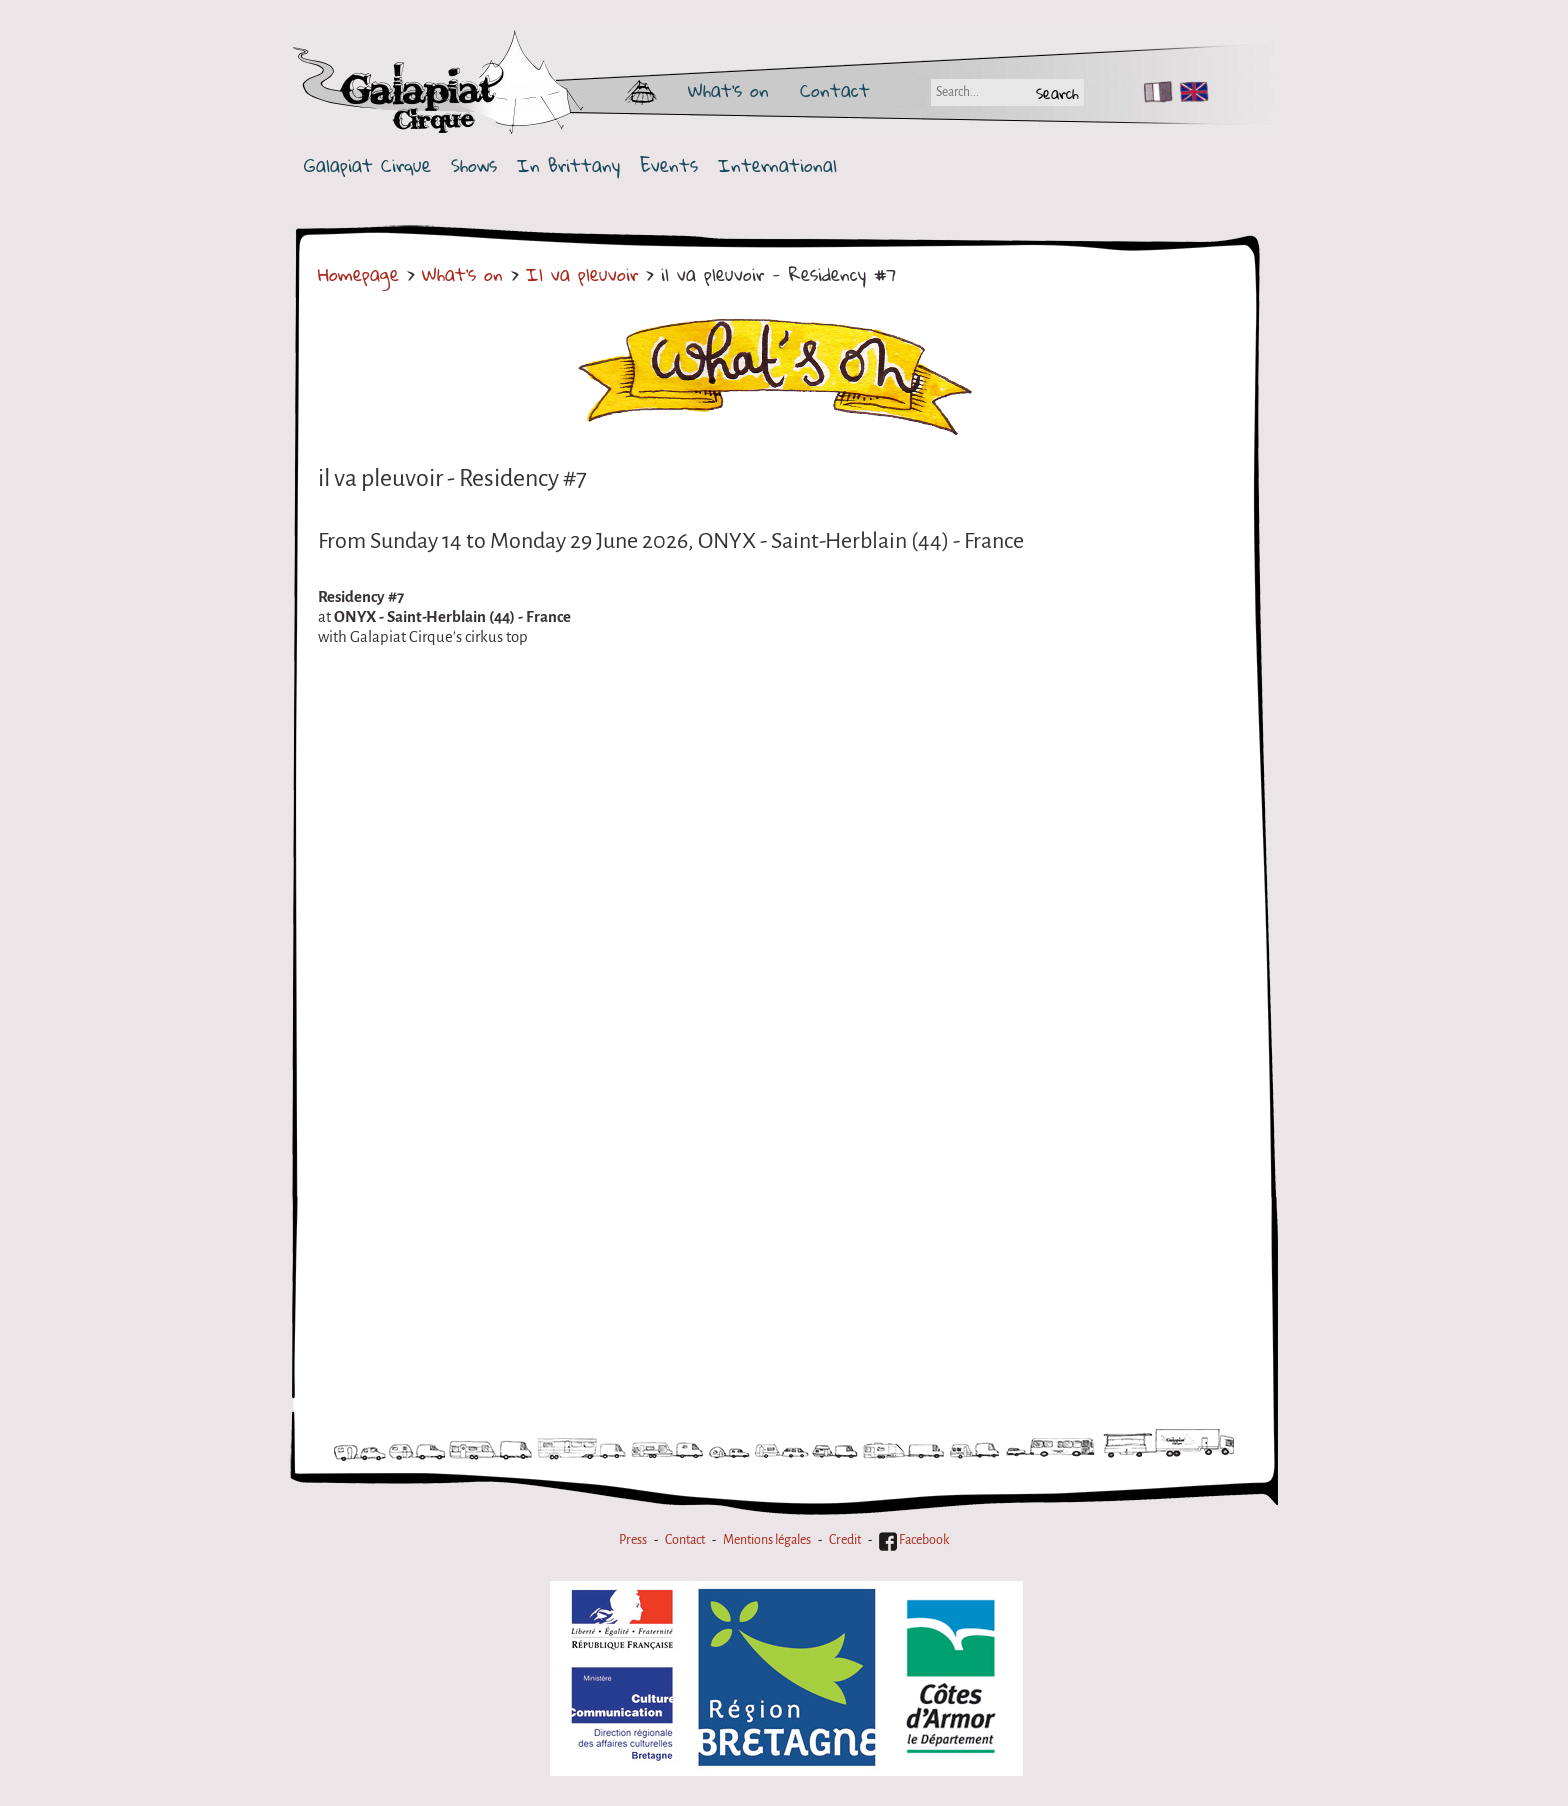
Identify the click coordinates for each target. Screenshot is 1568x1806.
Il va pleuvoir (586, 274)
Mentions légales (767, 1540)
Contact (835, 90)
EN (1190, 92)
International (777, 165)
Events (669, 165)
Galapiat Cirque (367, 165)
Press (633, 1540)
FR (1153, 92)
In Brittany (568, 165)
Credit (845, 1540)
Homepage (358, 274)
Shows (474, 165)
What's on (728, 90)
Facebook (914, 1540)
